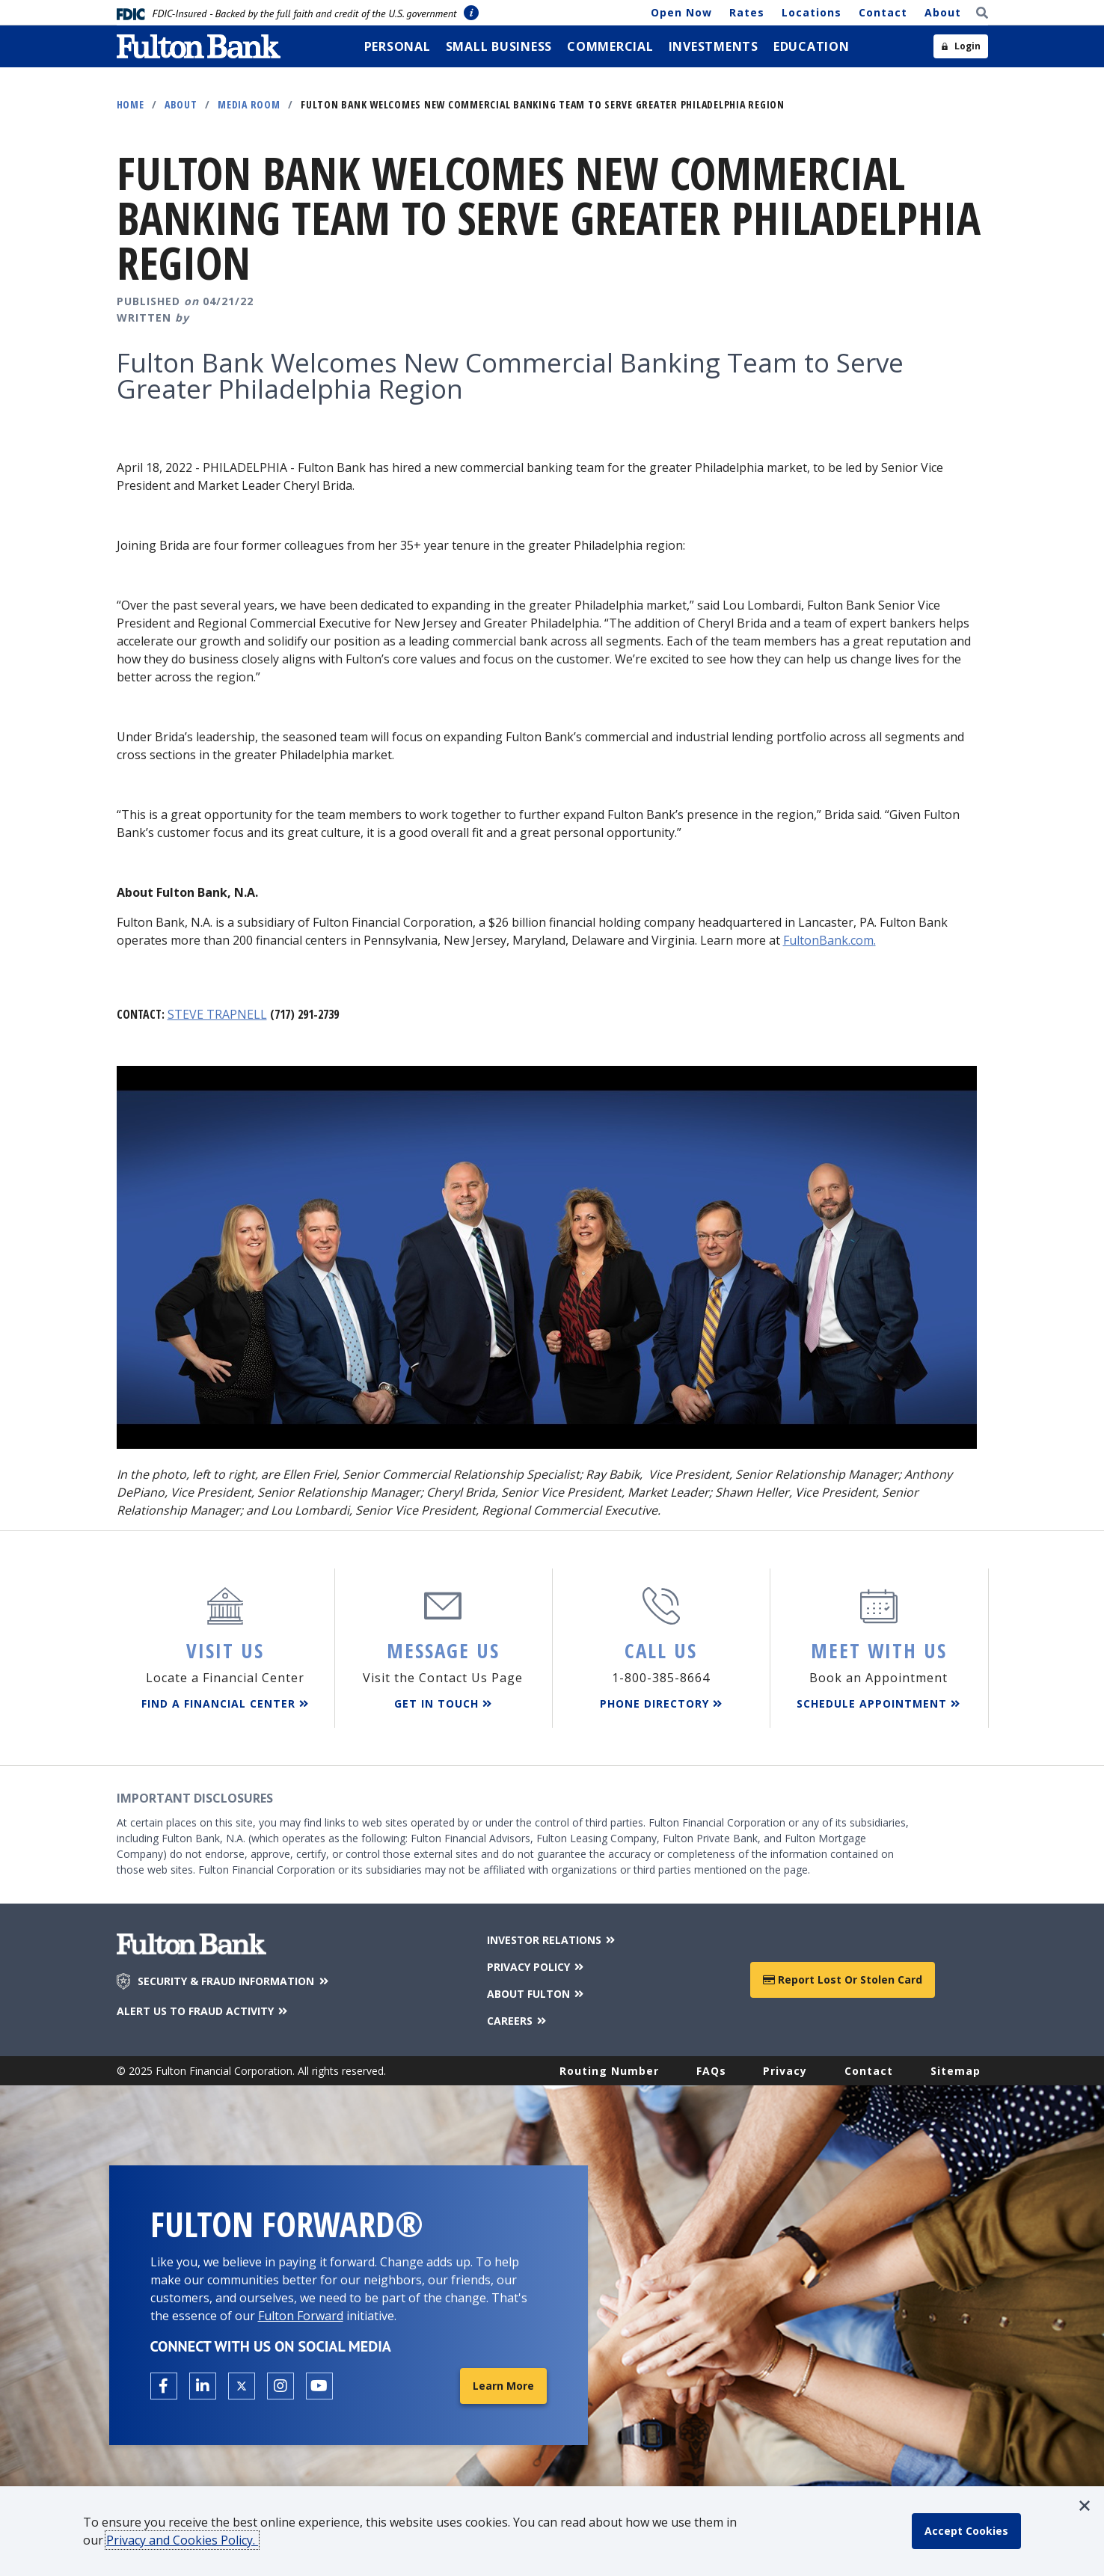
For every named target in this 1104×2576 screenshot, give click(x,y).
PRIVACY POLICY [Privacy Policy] (536, 1967)
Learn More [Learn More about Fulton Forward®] (503, 2386)
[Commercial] (610, 46)
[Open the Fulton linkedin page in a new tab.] (202, 2386)
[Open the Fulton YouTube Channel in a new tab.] (319, 2386)
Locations (811, 12)
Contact (883, 12)
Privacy (785, 2071)
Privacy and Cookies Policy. (182, 2540)
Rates (746, 12)
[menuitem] (397, 46)
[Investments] (713, 46)
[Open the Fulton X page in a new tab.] (241, 2386)
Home (130, 104)
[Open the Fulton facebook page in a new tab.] (163, 2386)
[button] (1084, 2505)
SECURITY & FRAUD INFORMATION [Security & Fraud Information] (234, 1981)
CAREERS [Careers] (518, 2021)
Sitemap (955, 2071)
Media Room (249, 104)
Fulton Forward (300, 2315)
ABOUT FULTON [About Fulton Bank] (536, 1994)
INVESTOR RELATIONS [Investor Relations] (552, 1940)
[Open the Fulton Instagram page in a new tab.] (280, 2386)
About (942, 12)
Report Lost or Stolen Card (842, 1979)
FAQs (711, 2071)
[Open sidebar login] (960, 46)
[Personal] (397, 46)
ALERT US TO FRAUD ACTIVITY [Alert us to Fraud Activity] (203, 2011)
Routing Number (609, 2071)
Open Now (681, 12)
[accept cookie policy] (966, 2531)
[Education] (811, 46)
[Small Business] (499, 46)
